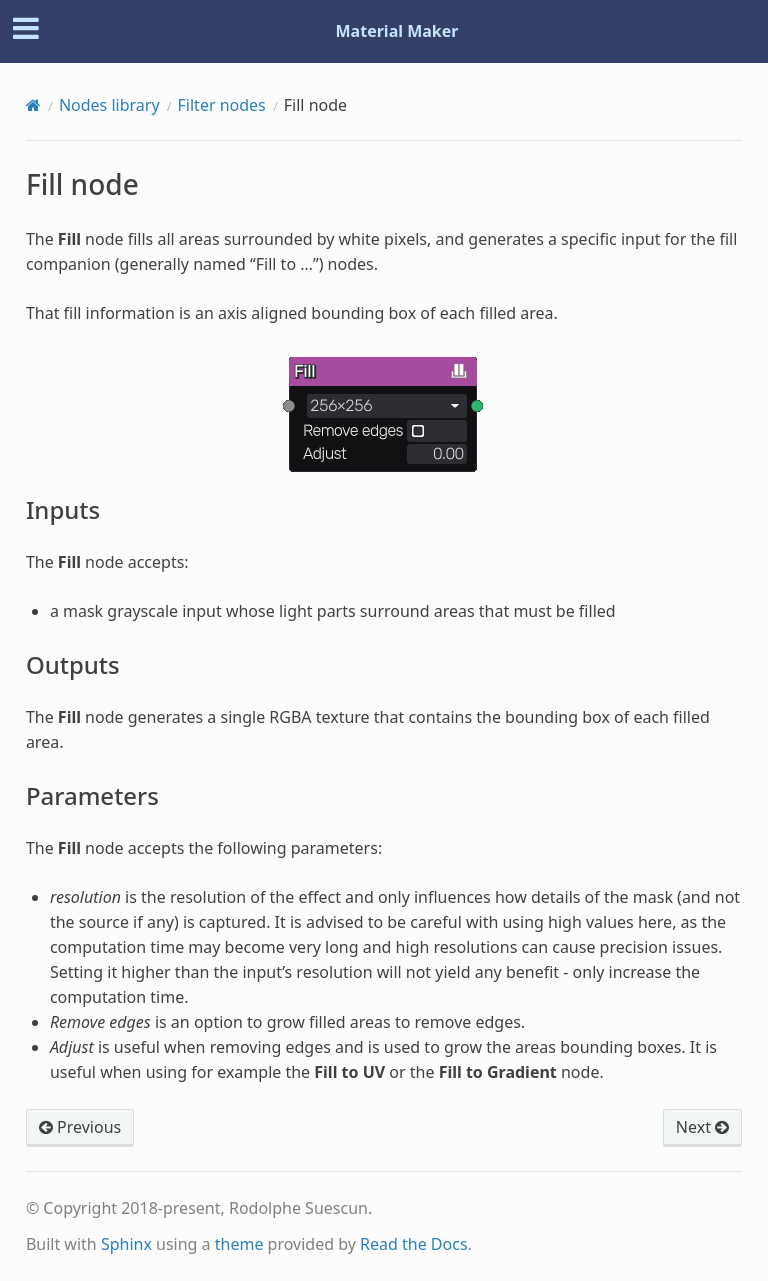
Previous (80, 1127)
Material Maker (397, 31)
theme (239, 1244)
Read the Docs (414, 1244)
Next (702, 1127)
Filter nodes (222, 105)
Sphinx (126, 1244)
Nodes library (109, 105)
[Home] (33, 105)
